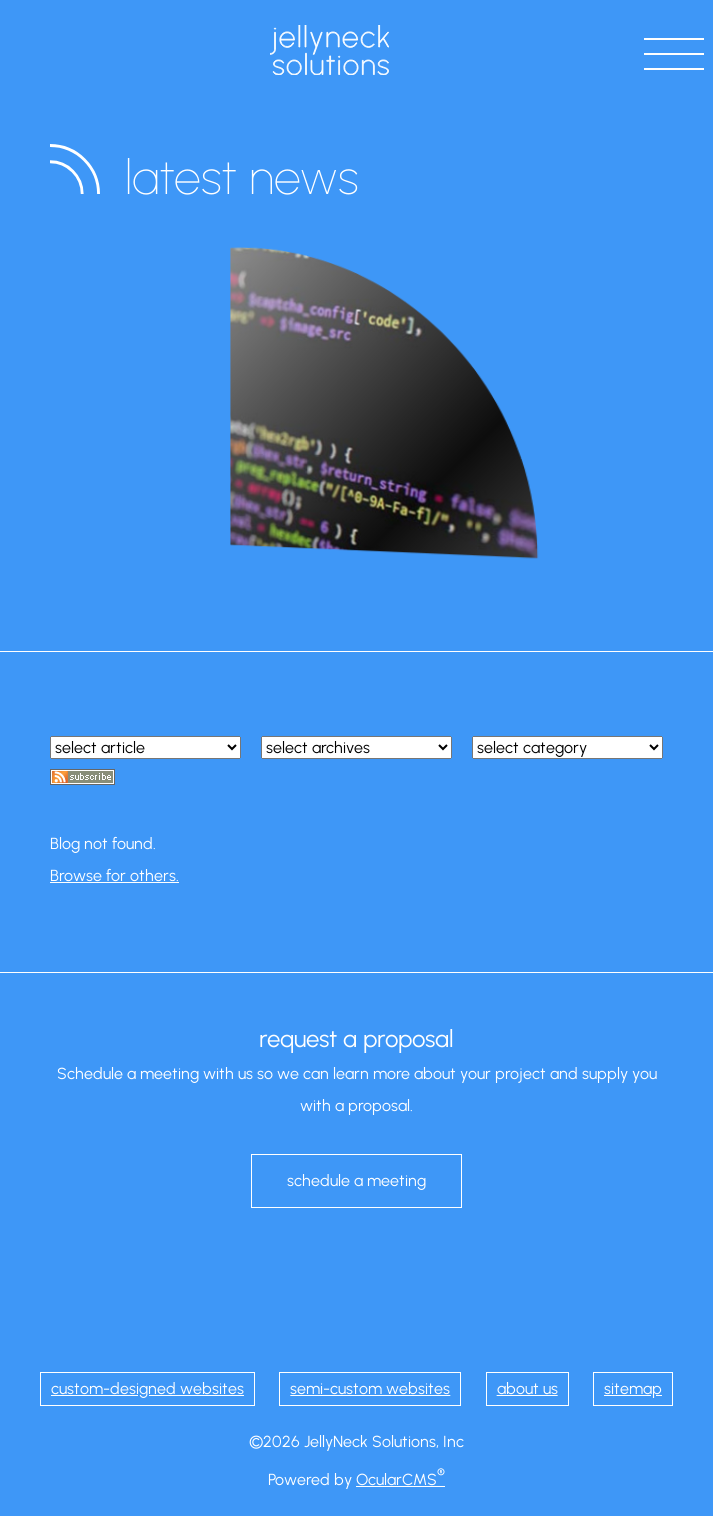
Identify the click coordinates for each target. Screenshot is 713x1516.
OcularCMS (400, 1479)
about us (527, 1388)
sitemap (633, 1388)
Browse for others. (114, 875)
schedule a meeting (356, 1180)
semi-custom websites (370, 1388)
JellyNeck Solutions (329, 50)
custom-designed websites (147, 1388)
